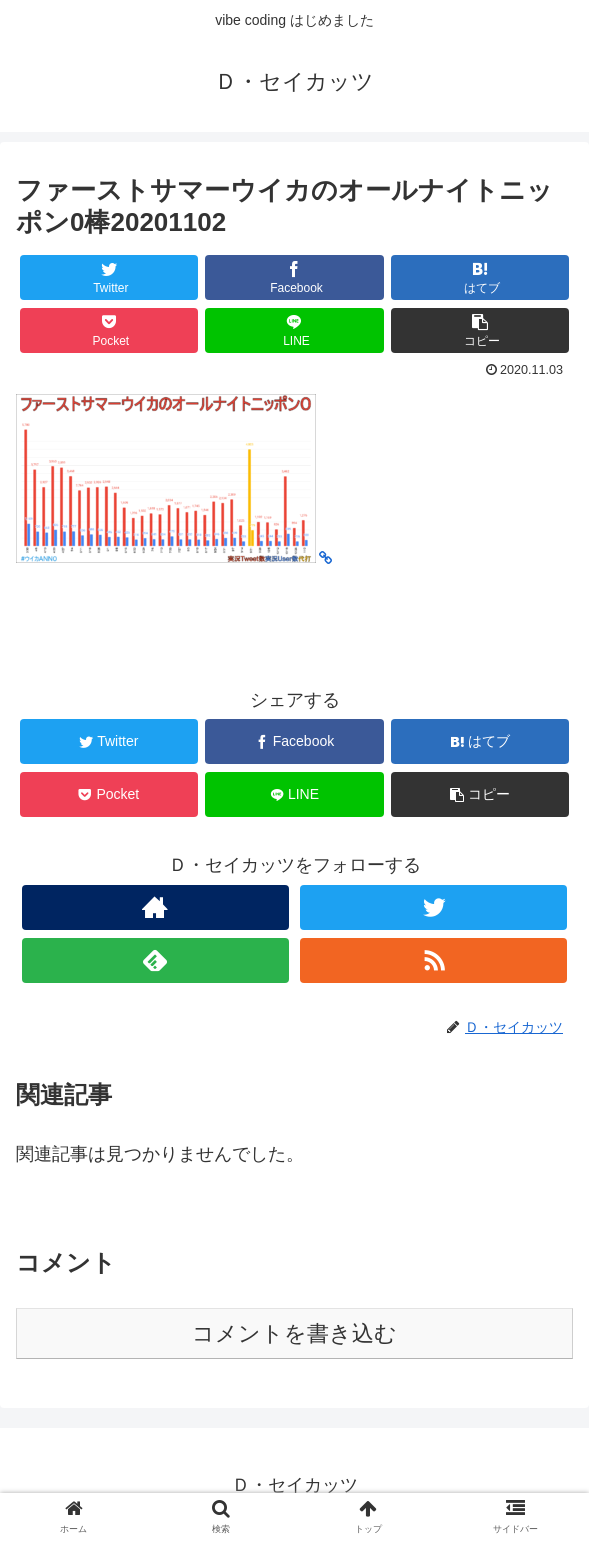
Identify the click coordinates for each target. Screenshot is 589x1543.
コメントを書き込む (294, 1333)
